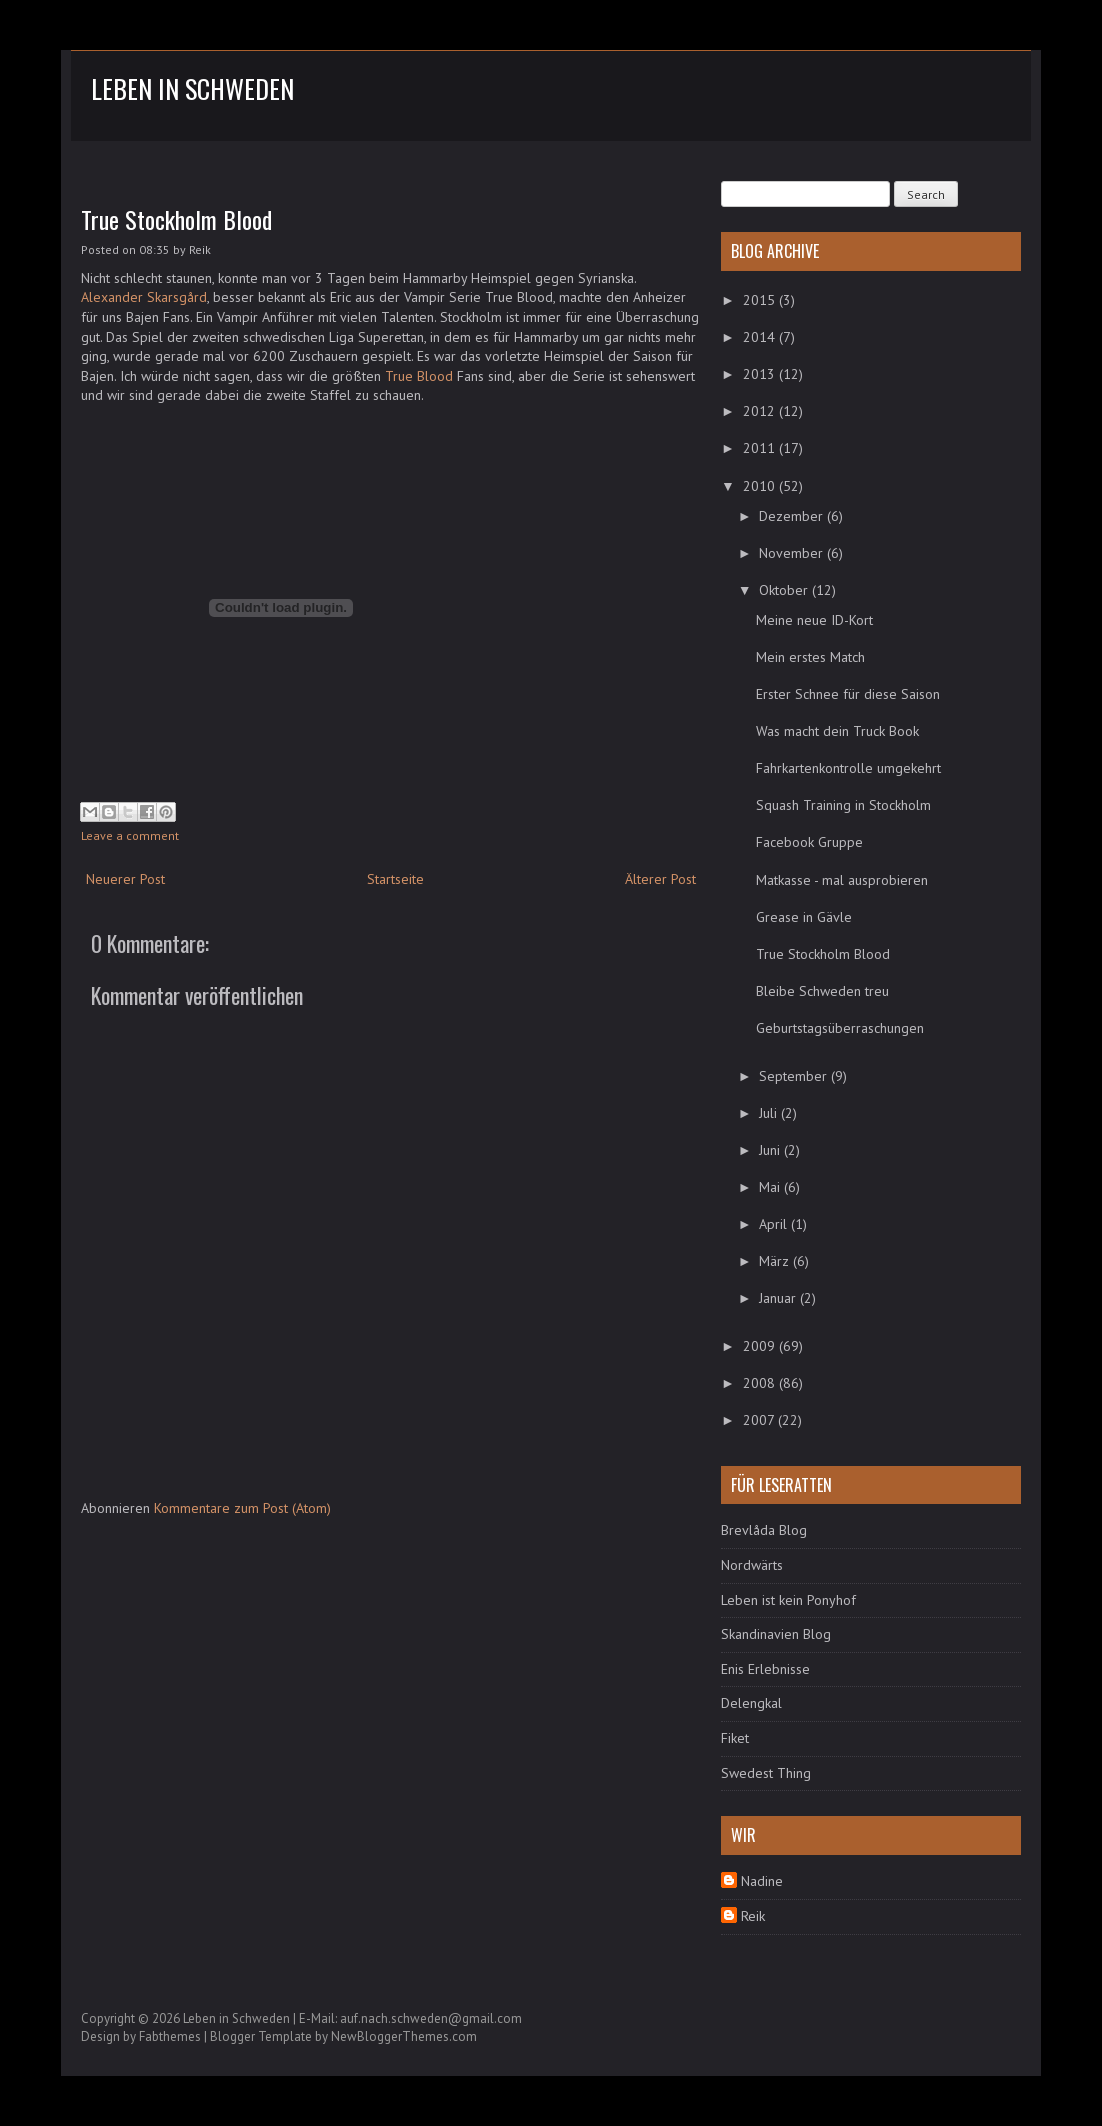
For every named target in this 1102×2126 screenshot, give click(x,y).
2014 (761, 337)
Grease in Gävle (804, 917)
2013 (761, 374)
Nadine (762, 1881)
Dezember (793, 516)
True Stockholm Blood (176, 219)
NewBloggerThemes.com (404, 2036)
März (776, 1261)
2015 (761, 300)
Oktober (785, 590)
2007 (760, 1420)
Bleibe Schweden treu (822, 991)
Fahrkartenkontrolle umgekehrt (848, 768)
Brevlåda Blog (764, 1530)
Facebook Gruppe (809, 842)
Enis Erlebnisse (765, 1669)
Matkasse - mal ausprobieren (842, 880)
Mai (771, 1187)
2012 (761, 411)
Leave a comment (130, 835)
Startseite (395, 879)
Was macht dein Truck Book (837, 731)
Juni (771, 1150)
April (775, 1224)
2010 (761, 486)
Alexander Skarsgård (144, 297)
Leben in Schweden (192, 88)
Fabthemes (170, 2036)
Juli (770, 1113)
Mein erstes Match (810, 657)
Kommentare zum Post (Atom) (242, 1508)
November (793, 553)
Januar (779, 1298)
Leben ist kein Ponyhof (788, 1600)
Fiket (735, 1738)
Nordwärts (752, 1565)
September (795, 1076)
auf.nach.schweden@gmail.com (431, 2018)
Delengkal (751, 1703)
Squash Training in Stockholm (843, 805)
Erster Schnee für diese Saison (848, 694)
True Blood (419, 376)
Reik (753, 1916)
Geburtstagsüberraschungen (840, 1028)
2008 (761, 1383)
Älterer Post (660, 879)
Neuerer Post (125, 879)
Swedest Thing (766, 1773)
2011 (761, 448)
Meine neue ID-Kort (814, 620)
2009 (761, 1346)
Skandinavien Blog (776, 1634)
